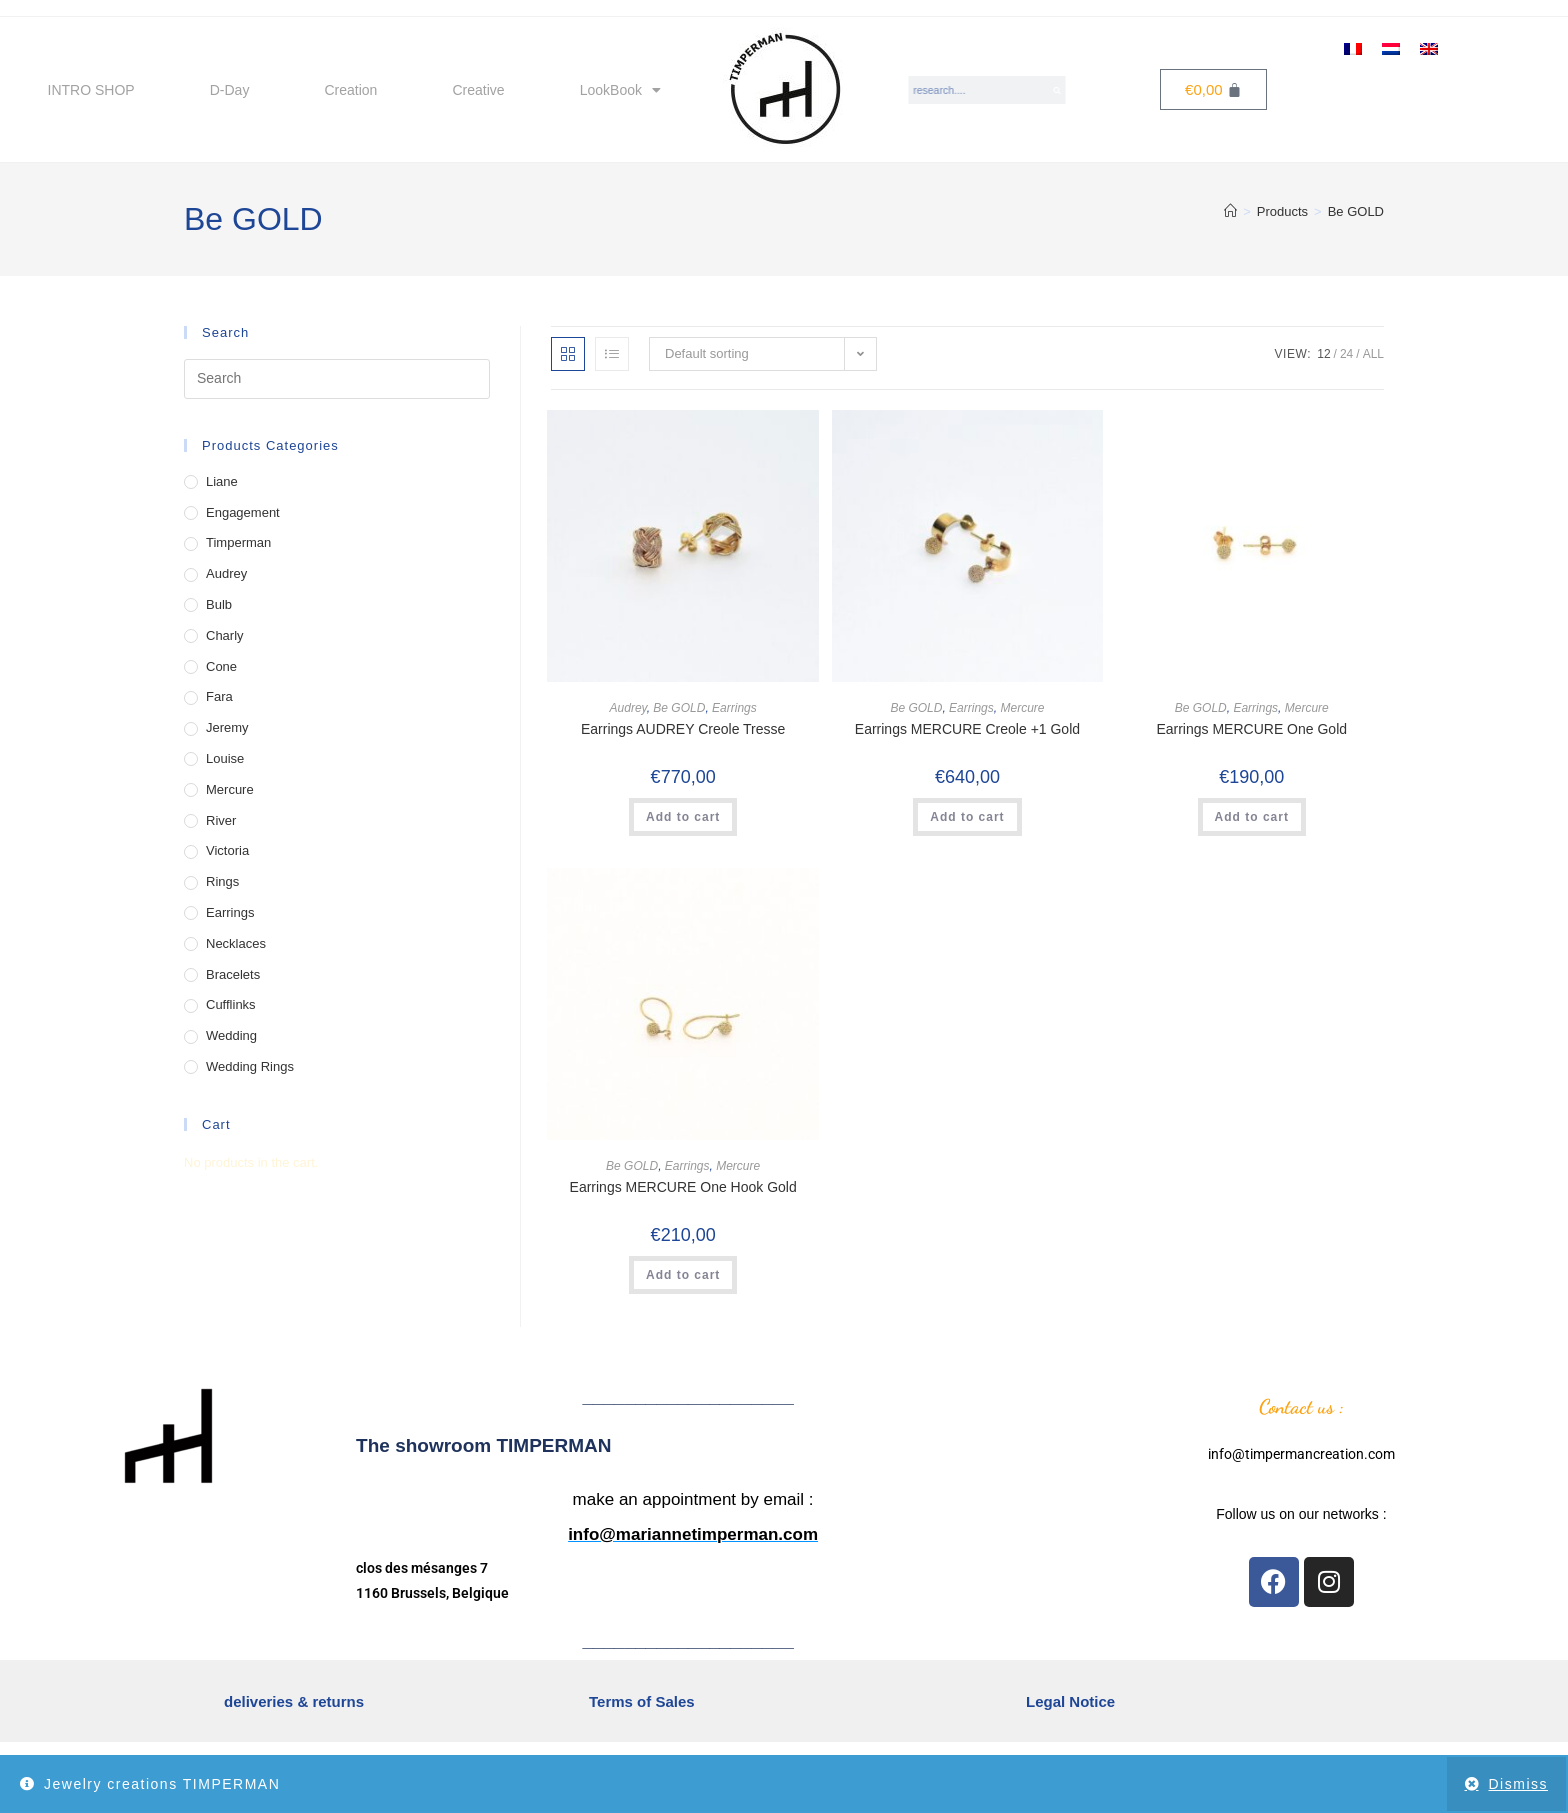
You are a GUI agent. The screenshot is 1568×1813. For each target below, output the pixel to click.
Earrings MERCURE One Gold (1251, 729)
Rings (222, 881)
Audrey (628, 708)
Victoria (227, 850)
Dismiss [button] (1519, 1784)
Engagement (243, 512)
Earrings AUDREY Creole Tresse (683, 729)
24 (1346, 354)
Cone (221, 666)
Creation (350, 90)
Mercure (1022, 708)
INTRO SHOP (91, 90)
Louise (225, 758)
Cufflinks (231, 1004)
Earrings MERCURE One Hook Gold (683, 1187)
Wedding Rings (250, 1066)
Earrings (734, 708)
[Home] (1230, 211)
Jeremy (227, 727)
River (221, 820)
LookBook (620, 90)
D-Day (230, 90)
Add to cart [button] (683, 817)
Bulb (219, 604)
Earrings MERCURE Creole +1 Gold (967, 729)
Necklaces (236, 943)
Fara (219, 696)
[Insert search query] (337, 379)
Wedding (231, 1035)
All (1373, 354)
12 (1323, 354)
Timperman (238, 542)
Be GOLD (1356, 211)
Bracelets (233, 974)
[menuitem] (1353, 47)
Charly (225, 635)
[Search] (1058, 90)
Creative (478, 90)
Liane (222, 481)
